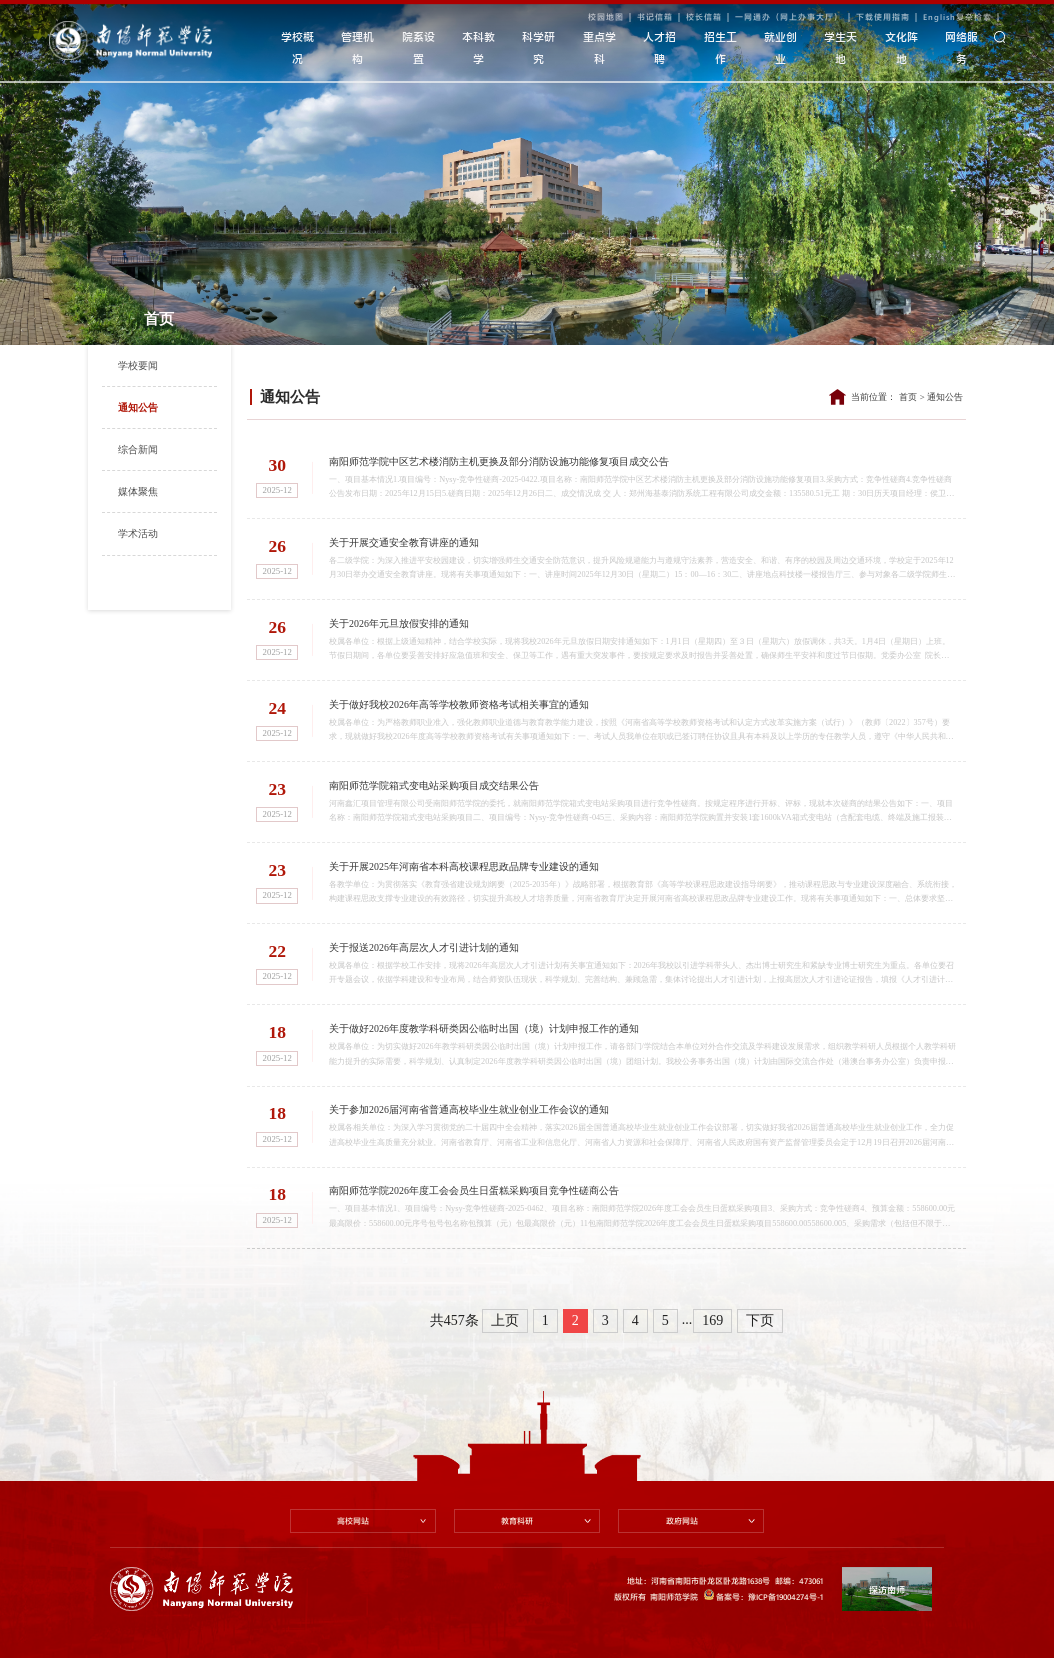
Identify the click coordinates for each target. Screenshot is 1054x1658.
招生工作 (720, 47)
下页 (760, 1314)
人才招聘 (659, 47)
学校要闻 (138, 365)
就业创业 (780, 47)
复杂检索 (974, 16)
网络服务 (961, 47)
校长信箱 (704, 16)
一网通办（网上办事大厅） (789, 16)
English (939, 16)
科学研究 (538, 47)
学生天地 (840, 47)
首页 (908, 397)
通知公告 (138, 407)
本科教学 (478, 47)
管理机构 (357, 47)
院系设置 (418, 47)
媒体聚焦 (138, 491)
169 (712, 1314)
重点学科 (599, 47)
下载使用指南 (883, 16)
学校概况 (297, 47)
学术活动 (138, 533)
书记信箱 (655, 16)
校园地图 (606, 16)
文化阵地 (901, 47)
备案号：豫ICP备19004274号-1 (764, 1590)
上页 (505, 1314)
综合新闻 (138, 449)
